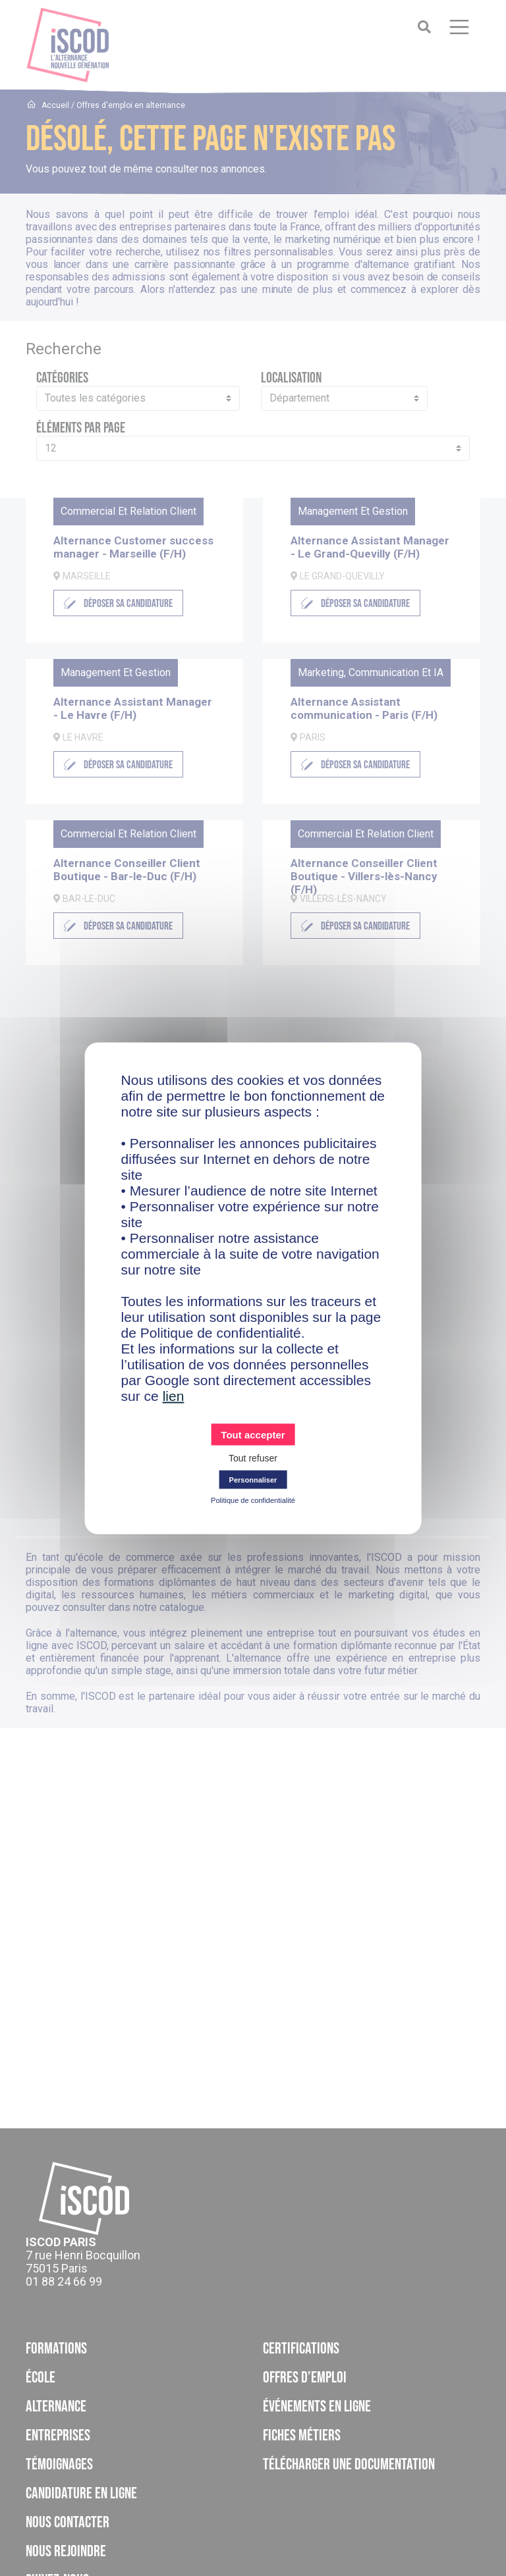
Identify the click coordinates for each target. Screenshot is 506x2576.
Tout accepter (253, 1434)
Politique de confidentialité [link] (253, 1500)
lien (173, 1395)
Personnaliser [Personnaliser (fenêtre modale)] (253, 1479)
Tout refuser (253, 1457)
